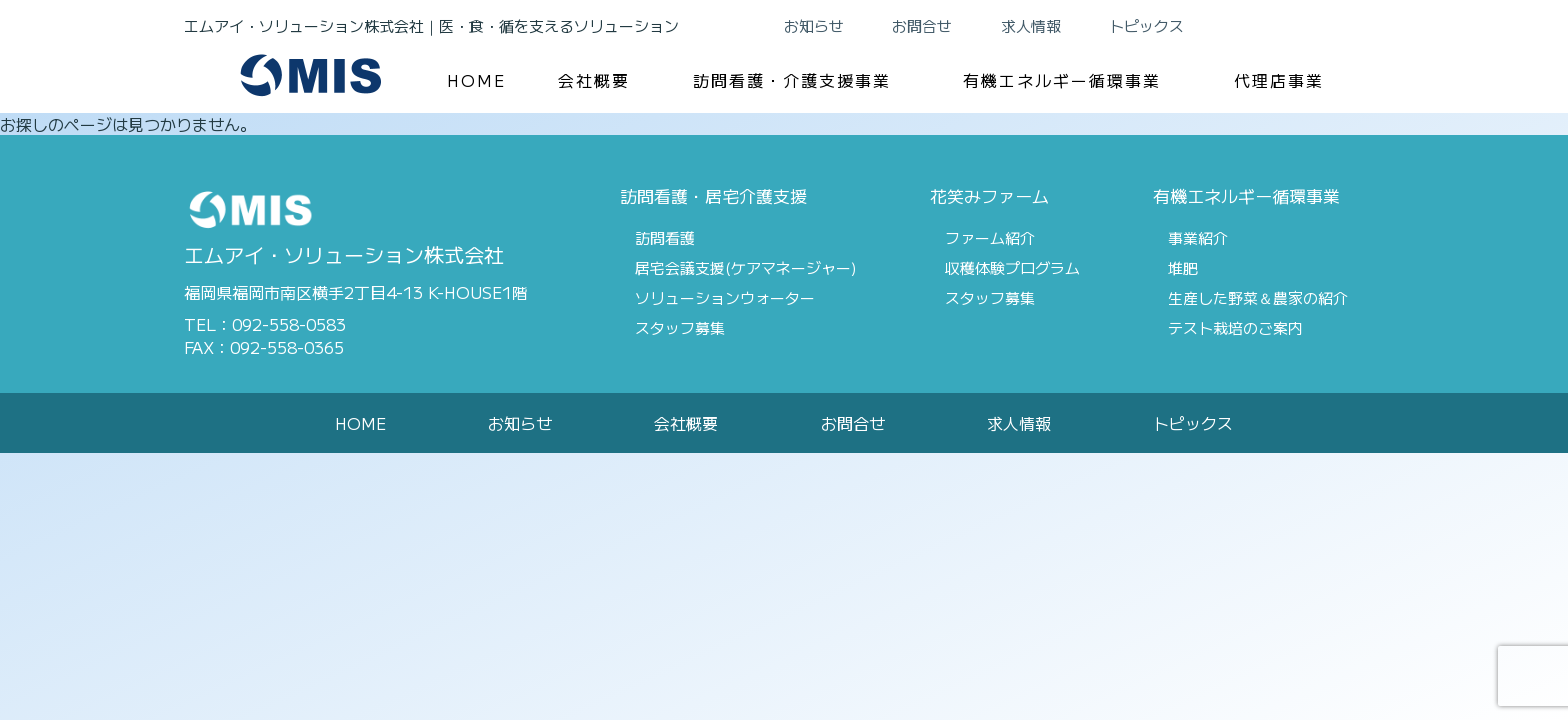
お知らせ (814, 25)
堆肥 (1183, 267)
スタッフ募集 (680, 327)
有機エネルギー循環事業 (1062, 80)
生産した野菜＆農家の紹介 (1258, 297)
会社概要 (594, 80)
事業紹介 (1198, 237)
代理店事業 (1279, 80)
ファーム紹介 (990, 237)
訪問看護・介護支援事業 (792, 80)
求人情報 (1031, 25)
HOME (476, 80)
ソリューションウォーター (725, 297)
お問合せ (922, 25)
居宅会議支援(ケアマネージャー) (746, 267)
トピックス (1146, 25)
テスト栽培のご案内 (1235, 327)
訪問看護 (665, 237)
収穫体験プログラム (1012, 267)
